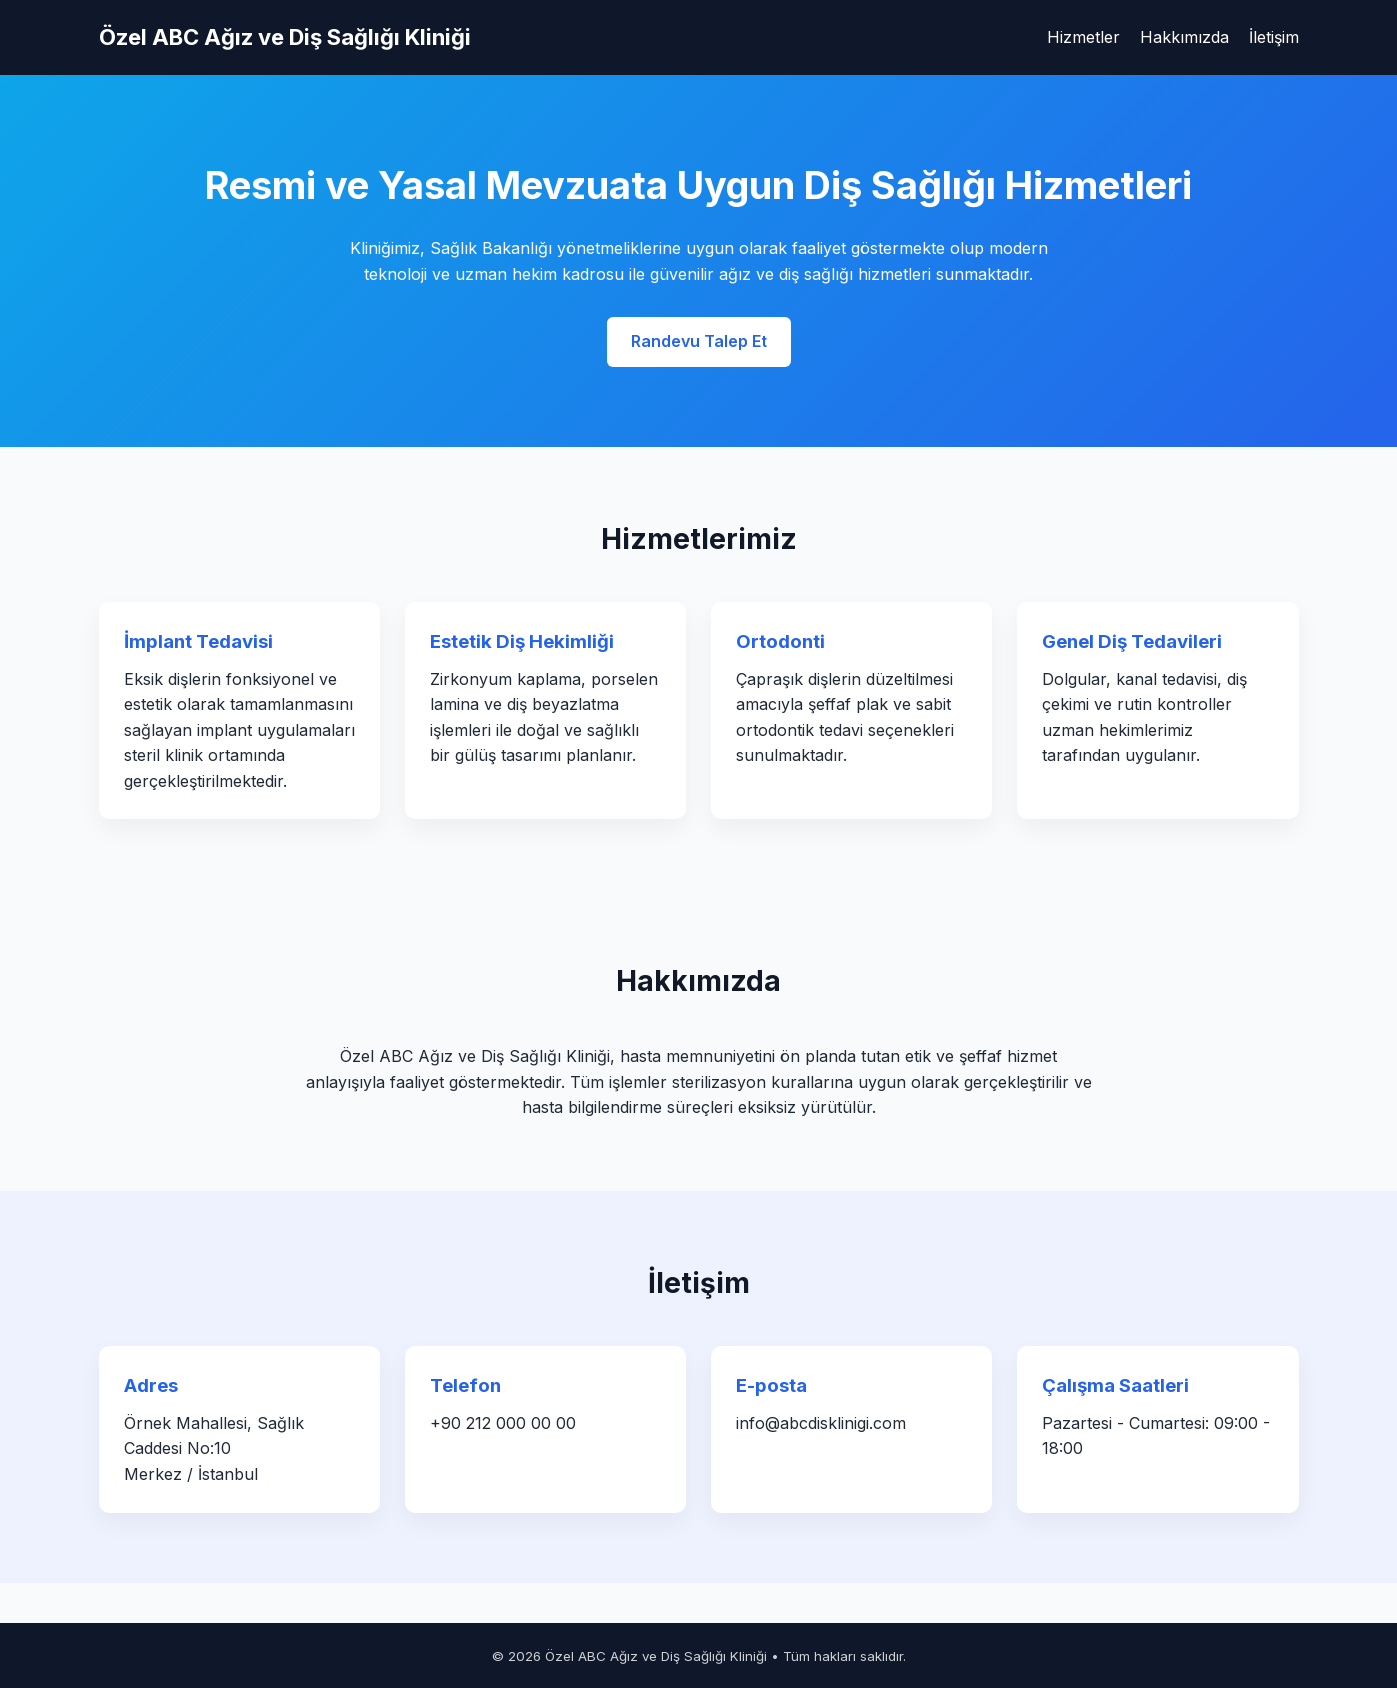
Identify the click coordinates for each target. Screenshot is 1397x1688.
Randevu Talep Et (699, 341)
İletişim (1274, 37)
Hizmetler (1083, 37)
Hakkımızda (1184, 37)
